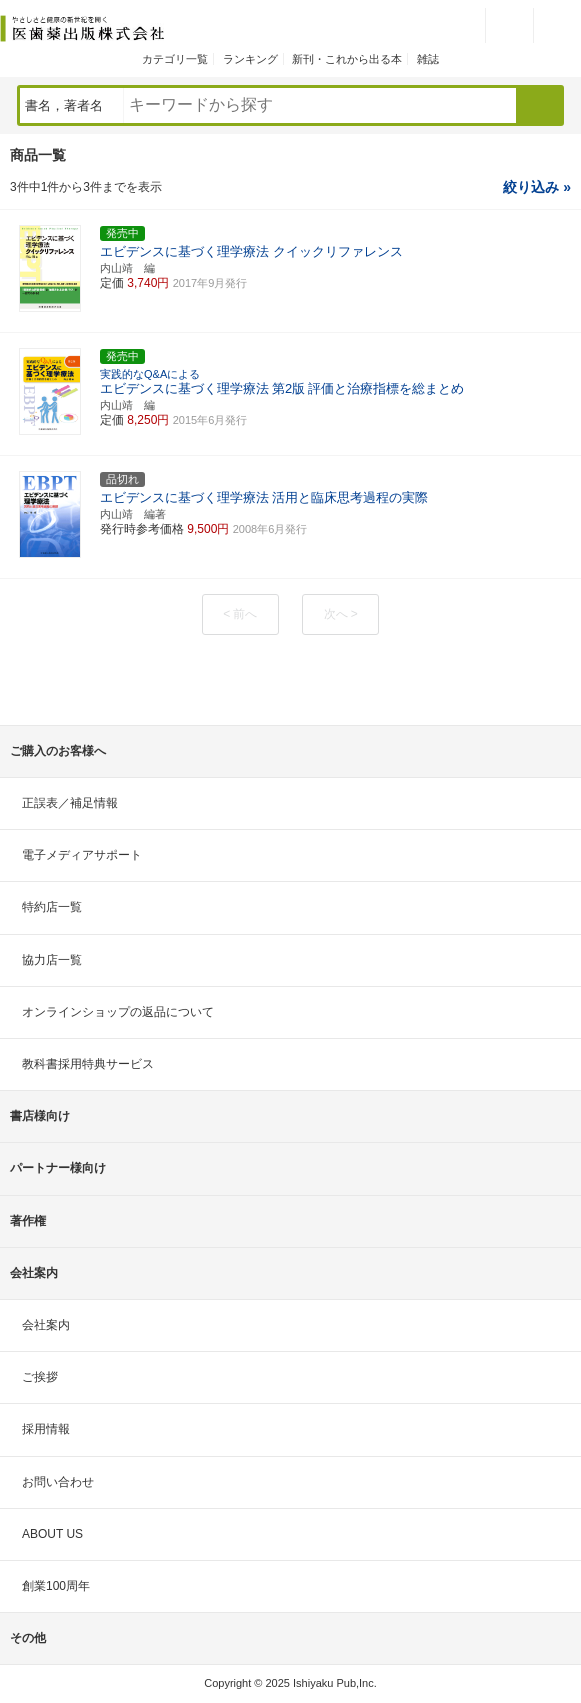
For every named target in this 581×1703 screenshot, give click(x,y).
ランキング (250, 59)
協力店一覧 (52, 960)
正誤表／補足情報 (70, 803)
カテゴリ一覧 (175, 59)
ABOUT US (52, 1534)
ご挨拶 (40, 1377)
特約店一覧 (52, 907)
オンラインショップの (118, 1012)
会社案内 (46, 1325)
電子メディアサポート (82, 855)
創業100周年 (56, 1586)
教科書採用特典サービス (88, 1064)
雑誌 (428, 59)
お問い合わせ (58, 1482)
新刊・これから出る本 (347, 59)
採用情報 (46, 1429)
